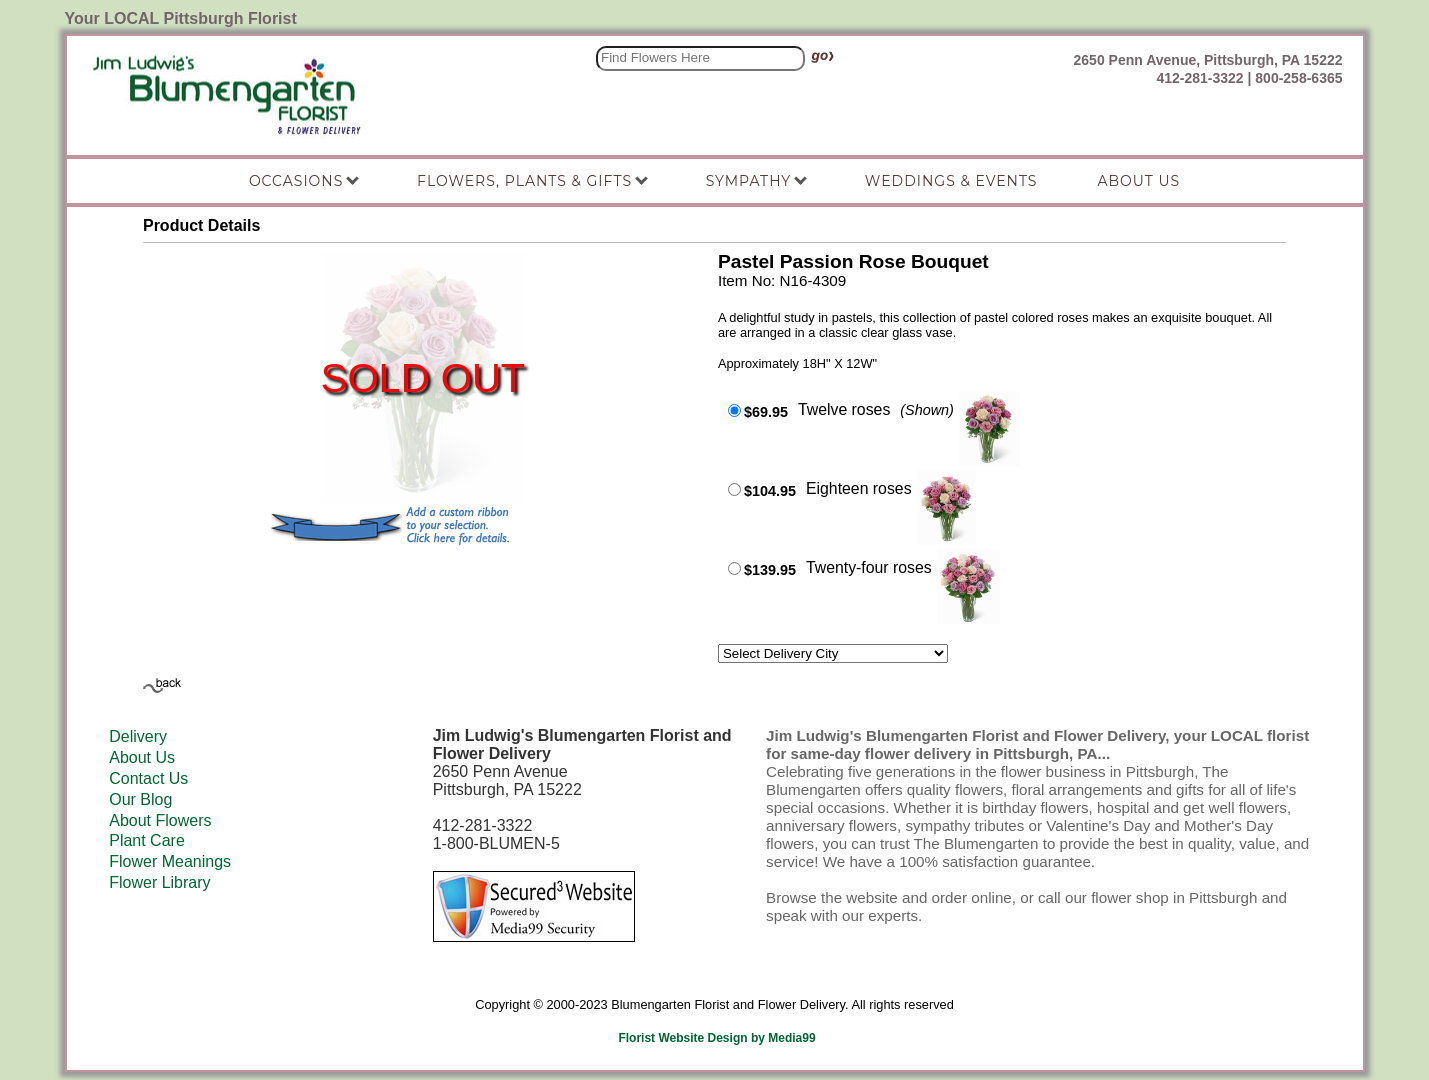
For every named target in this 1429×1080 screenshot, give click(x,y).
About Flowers (160, 820)
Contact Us (148, 778)
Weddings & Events (951, 181)
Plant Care (147, 840)
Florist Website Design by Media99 (716, 1038)
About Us (142, 757)
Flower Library (159, 882)
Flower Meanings (170, 861)
